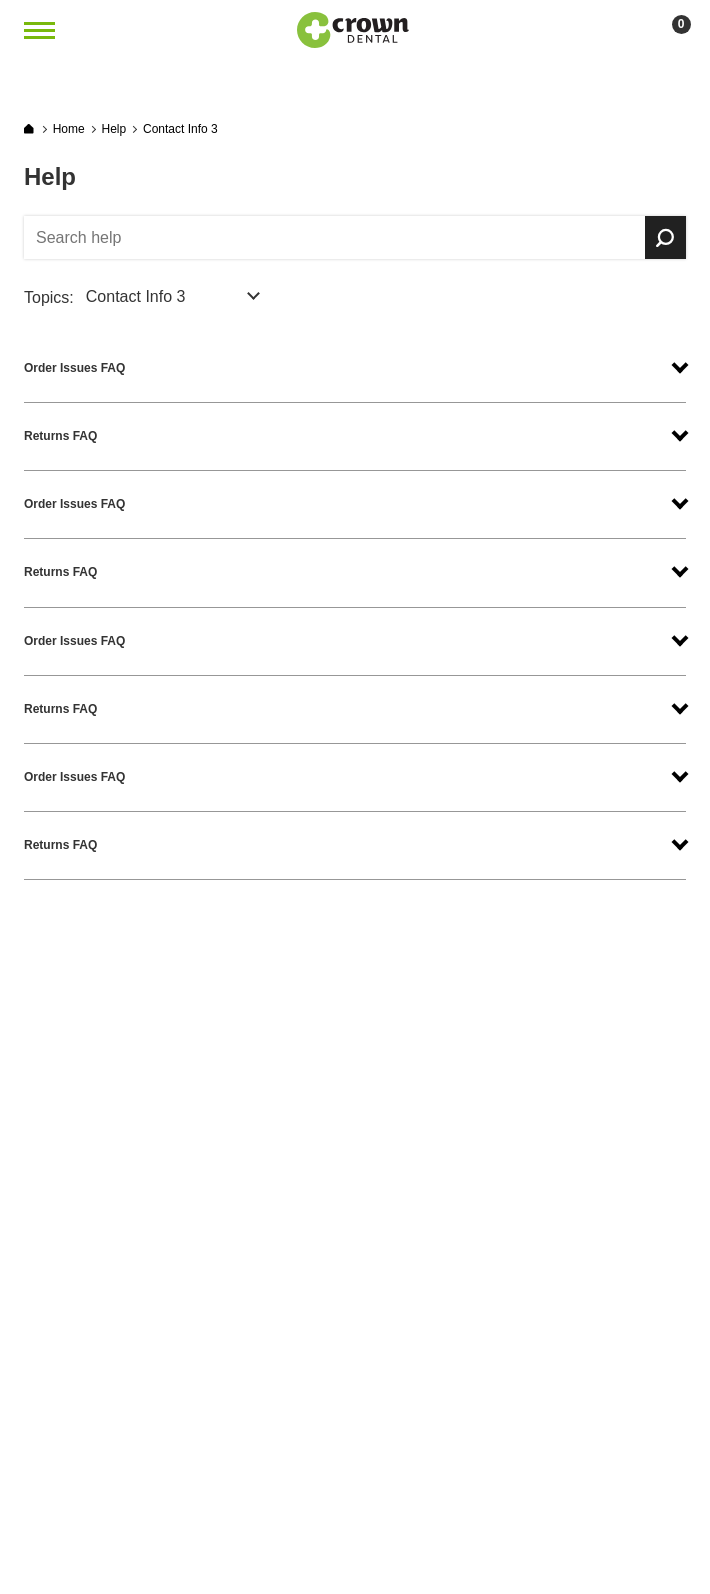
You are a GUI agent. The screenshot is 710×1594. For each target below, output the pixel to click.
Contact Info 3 (180, 129)
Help (114, 129)
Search (665, 238)
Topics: (49, 297)
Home (69, 129)
